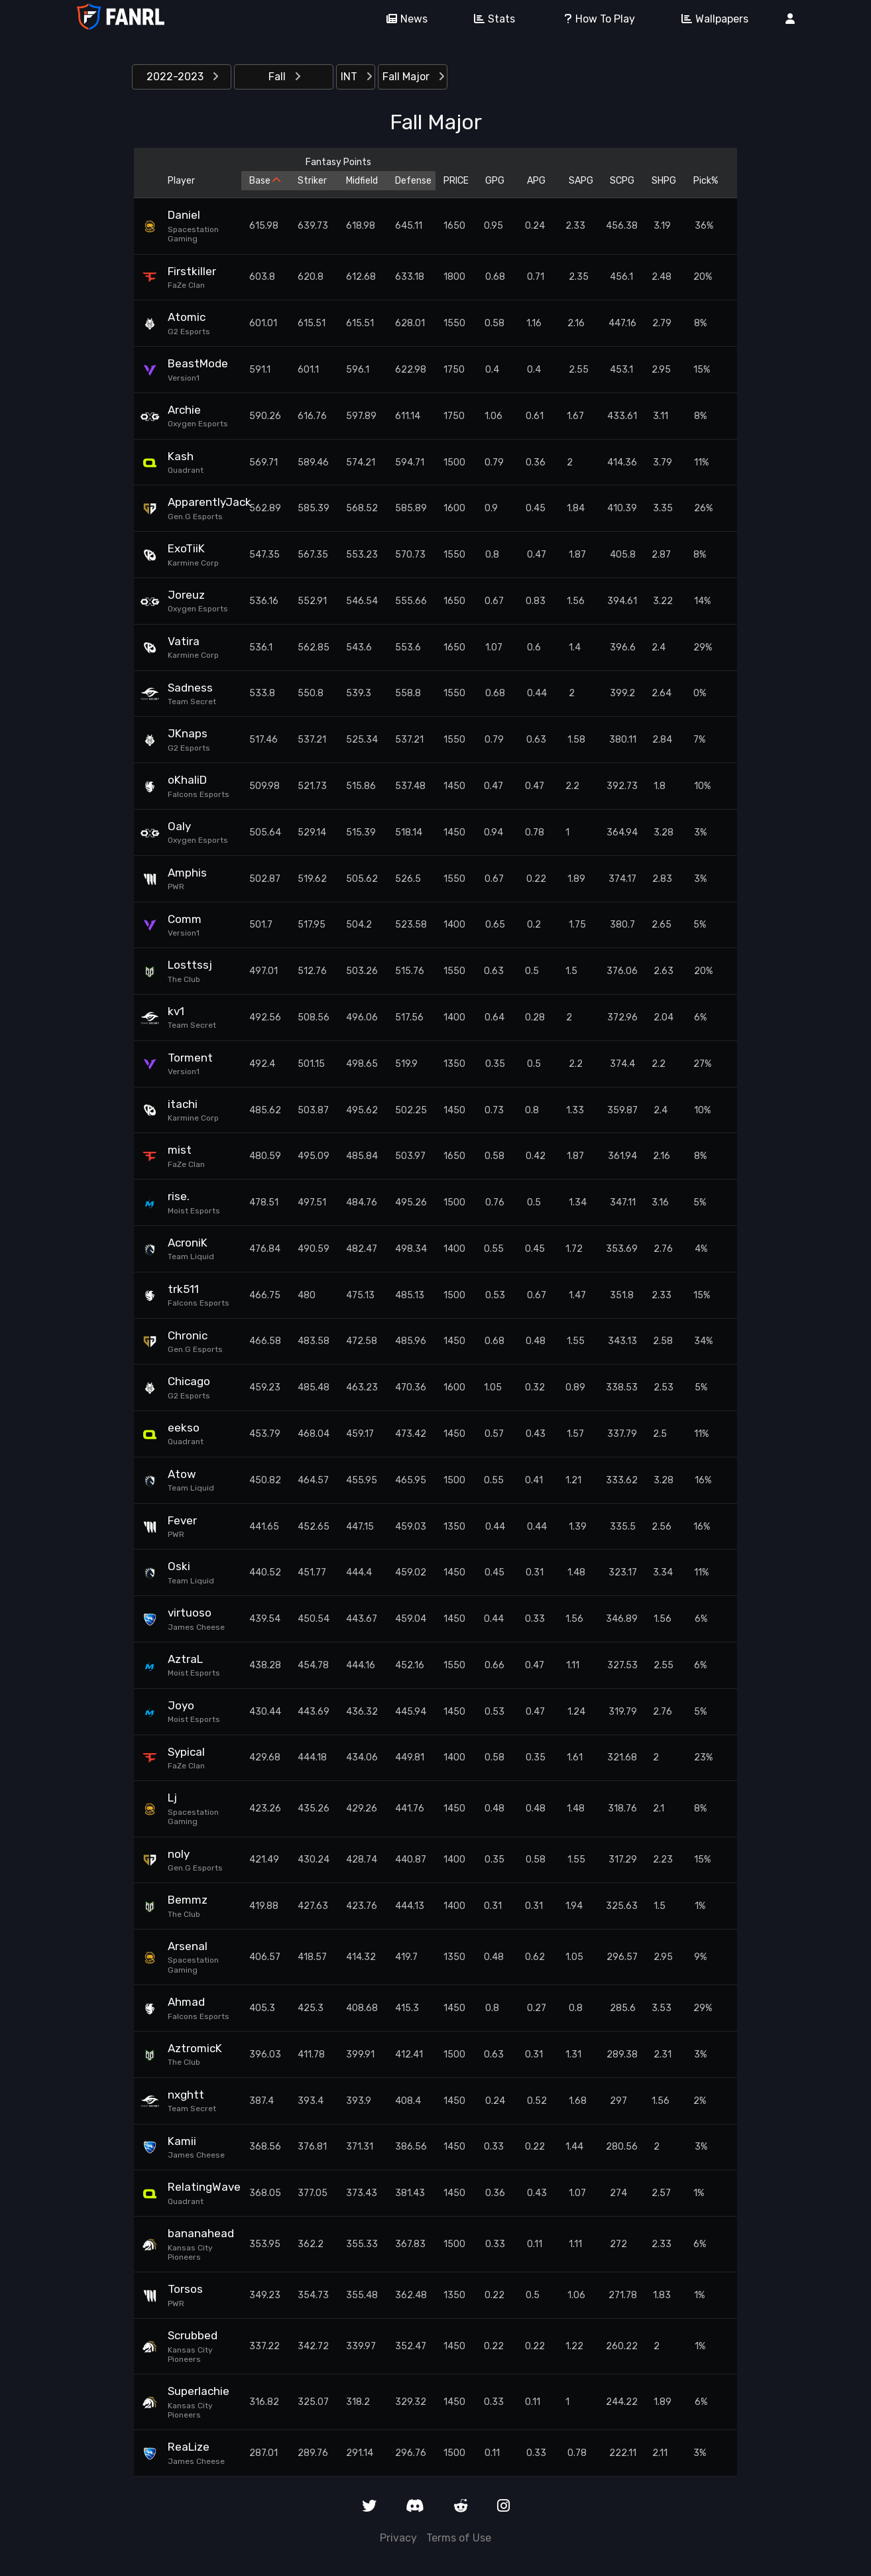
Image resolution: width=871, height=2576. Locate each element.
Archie (184, 409)
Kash (181, 456)
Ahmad (186, 2001)
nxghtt (186, 2094)
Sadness (190, 687)
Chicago (189, 1381)
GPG (494, 180)
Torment (190, 1057)
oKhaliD (187, 779)
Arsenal (187, 1946)
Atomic (186, 317)
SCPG (622, 180)
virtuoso (189, 1612)
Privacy (398, 2538)
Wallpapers (710, 19)
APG (536, 180)
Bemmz (187, 1899)
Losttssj (190, 964)
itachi (183, 1104)
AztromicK (195, 2048)
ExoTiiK (186, 548)
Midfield (362, 180)
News (402, 19)
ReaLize (188, 2446)
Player (181, 180)
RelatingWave (200, 2186)
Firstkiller (192, 271)
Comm (185, 919)
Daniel (184, 214)
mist (180, 1149)
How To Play (593, 19)
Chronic (187, 1335)
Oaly (179, 826)
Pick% (705, 180)
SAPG (581, 180)
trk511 (183, 1289)
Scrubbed (192, 2335)
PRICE (456, 180)
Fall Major (413, 76)
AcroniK (187, 1242)
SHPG (664, 180)
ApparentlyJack (200, 502)
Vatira (184, 641)
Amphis (187, 872)
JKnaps (187, 733)
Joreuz (186, 594)
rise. (179, 1196)
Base (264, 180)
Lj (172, 1797)
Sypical (186, 1751)
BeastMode (198, 363)
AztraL (185, 1659)
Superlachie (198, 2391)
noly (179, 1854)
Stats (490, 19)
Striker (312, 180)
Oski (179, 1566)
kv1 (176, 1011)
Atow (182, 1474)
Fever (182, 1520)
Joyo (181, 1705)
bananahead (200, 2233)
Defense (411, 180)
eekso (184, 1427)
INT (356, 76)
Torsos (185, 2289)
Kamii (182, 2141)
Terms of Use (458, 2538)
